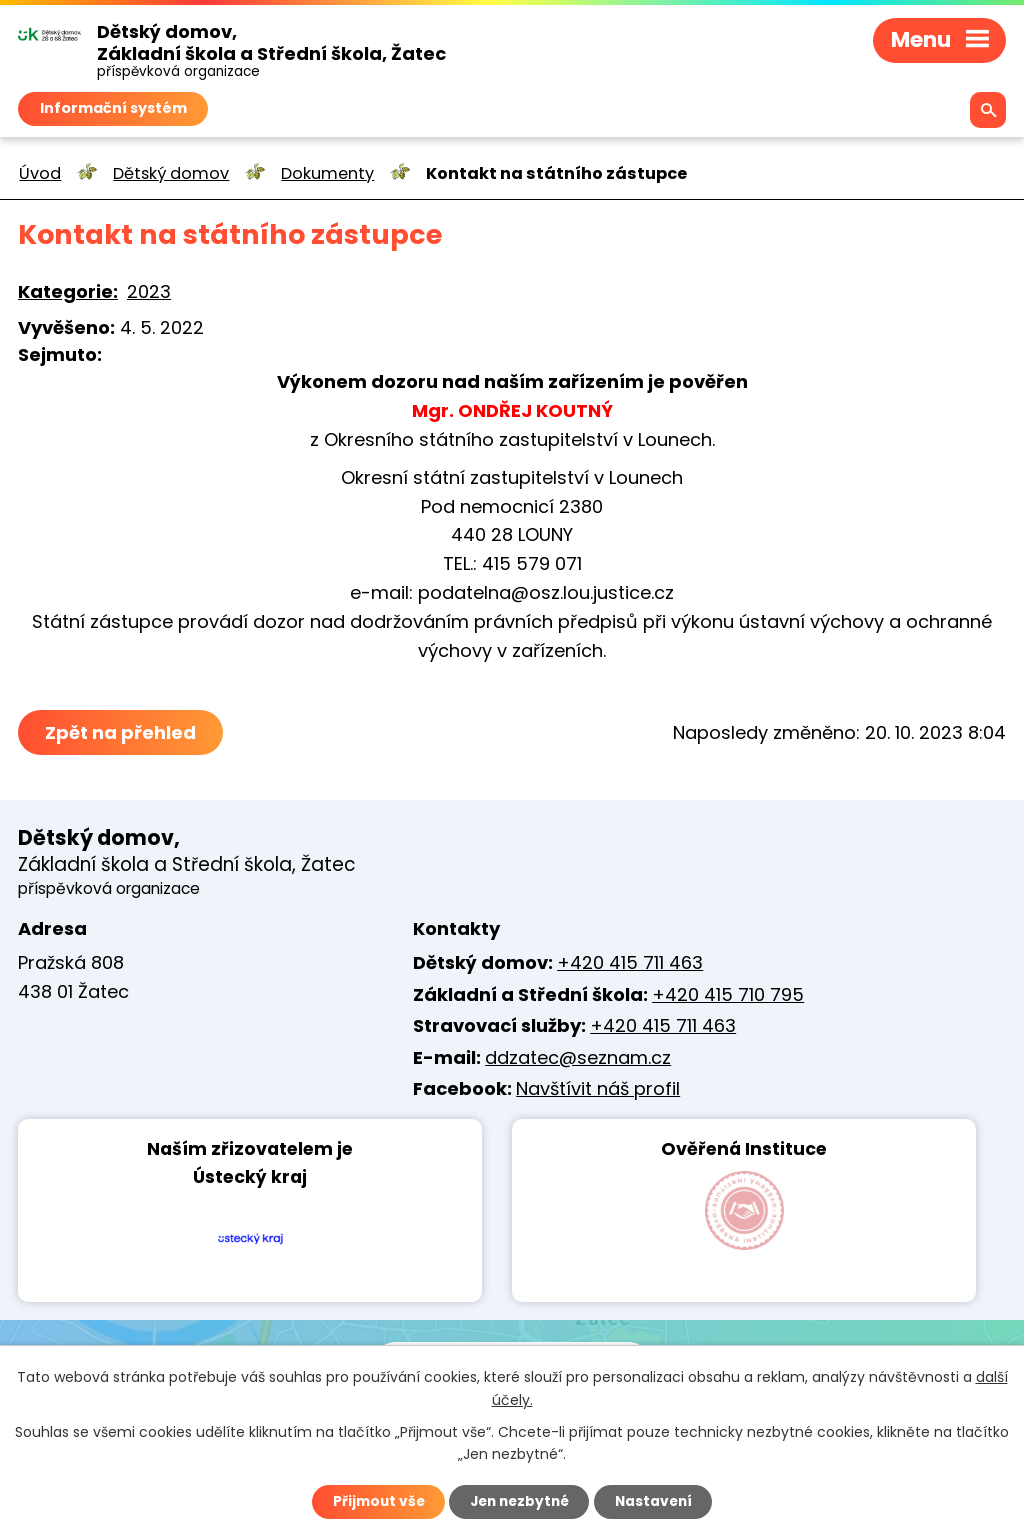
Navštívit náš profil (598, 1088)
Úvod (40, 173)
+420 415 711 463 (630, 962)
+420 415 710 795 (728, 994)
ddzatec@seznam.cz (578, 1057)
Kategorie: (68, 291)
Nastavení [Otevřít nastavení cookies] (658, 1501)
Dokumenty (327, 173)
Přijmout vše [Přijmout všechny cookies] (373, 1501)
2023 (149, 291)
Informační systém (113, 108)
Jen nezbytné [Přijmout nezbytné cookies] (519, 1501)
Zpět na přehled (120, 732)
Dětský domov (171, 173)
